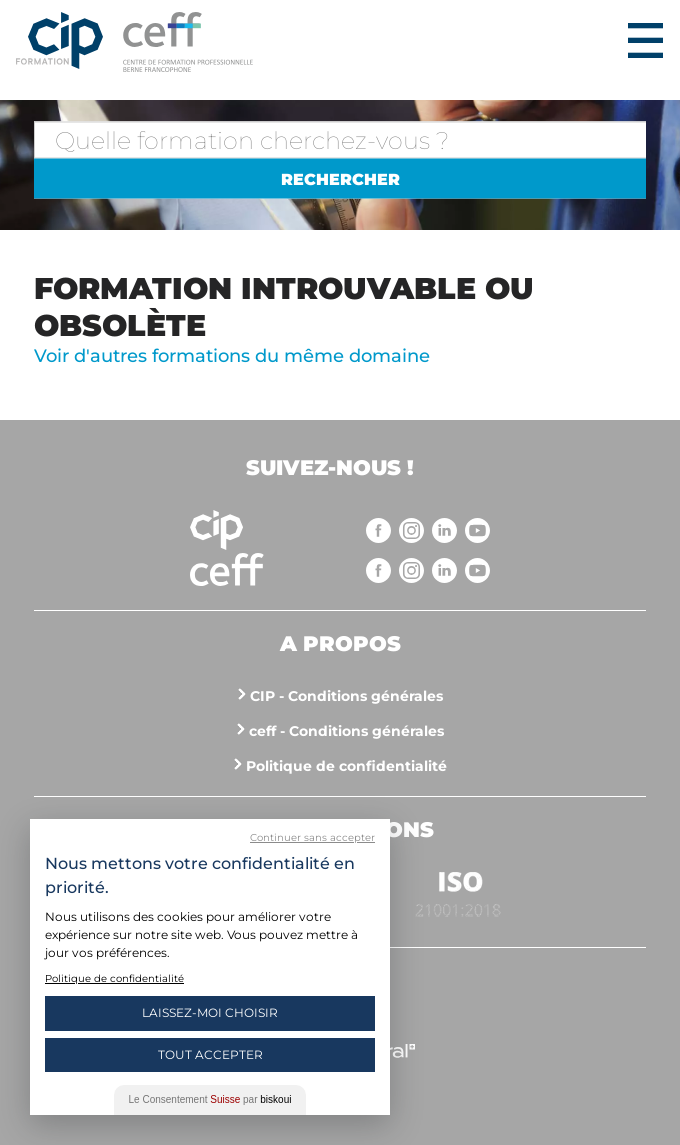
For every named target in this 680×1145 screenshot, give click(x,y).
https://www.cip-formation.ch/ (371, 42)
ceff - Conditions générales (346, 731)
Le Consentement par (210, 1099)
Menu (645, 40)
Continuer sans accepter (312, 837)
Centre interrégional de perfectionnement (59, 42)
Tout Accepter (210, 1054)
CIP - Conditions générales (346, 696)
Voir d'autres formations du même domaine (232, 356)
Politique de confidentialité (346, 766)
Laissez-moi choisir (210, 1012)
